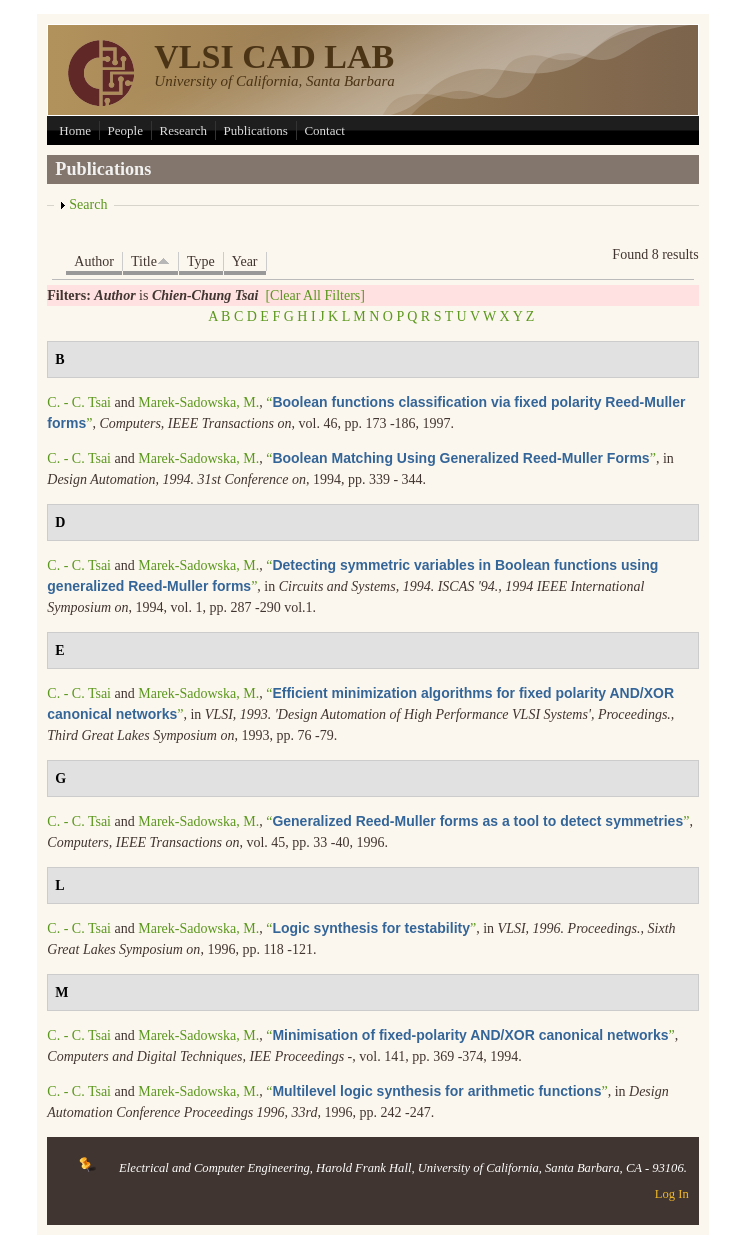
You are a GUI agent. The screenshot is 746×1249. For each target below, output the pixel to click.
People (125, 130)
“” (461, 458)
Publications (256, 130)
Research (183, 130)
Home (75, 130)
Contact (324, 130)
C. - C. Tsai (79, 402)
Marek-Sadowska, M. (198, 402)
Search (88, 204)
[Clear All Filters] (315, 295)
